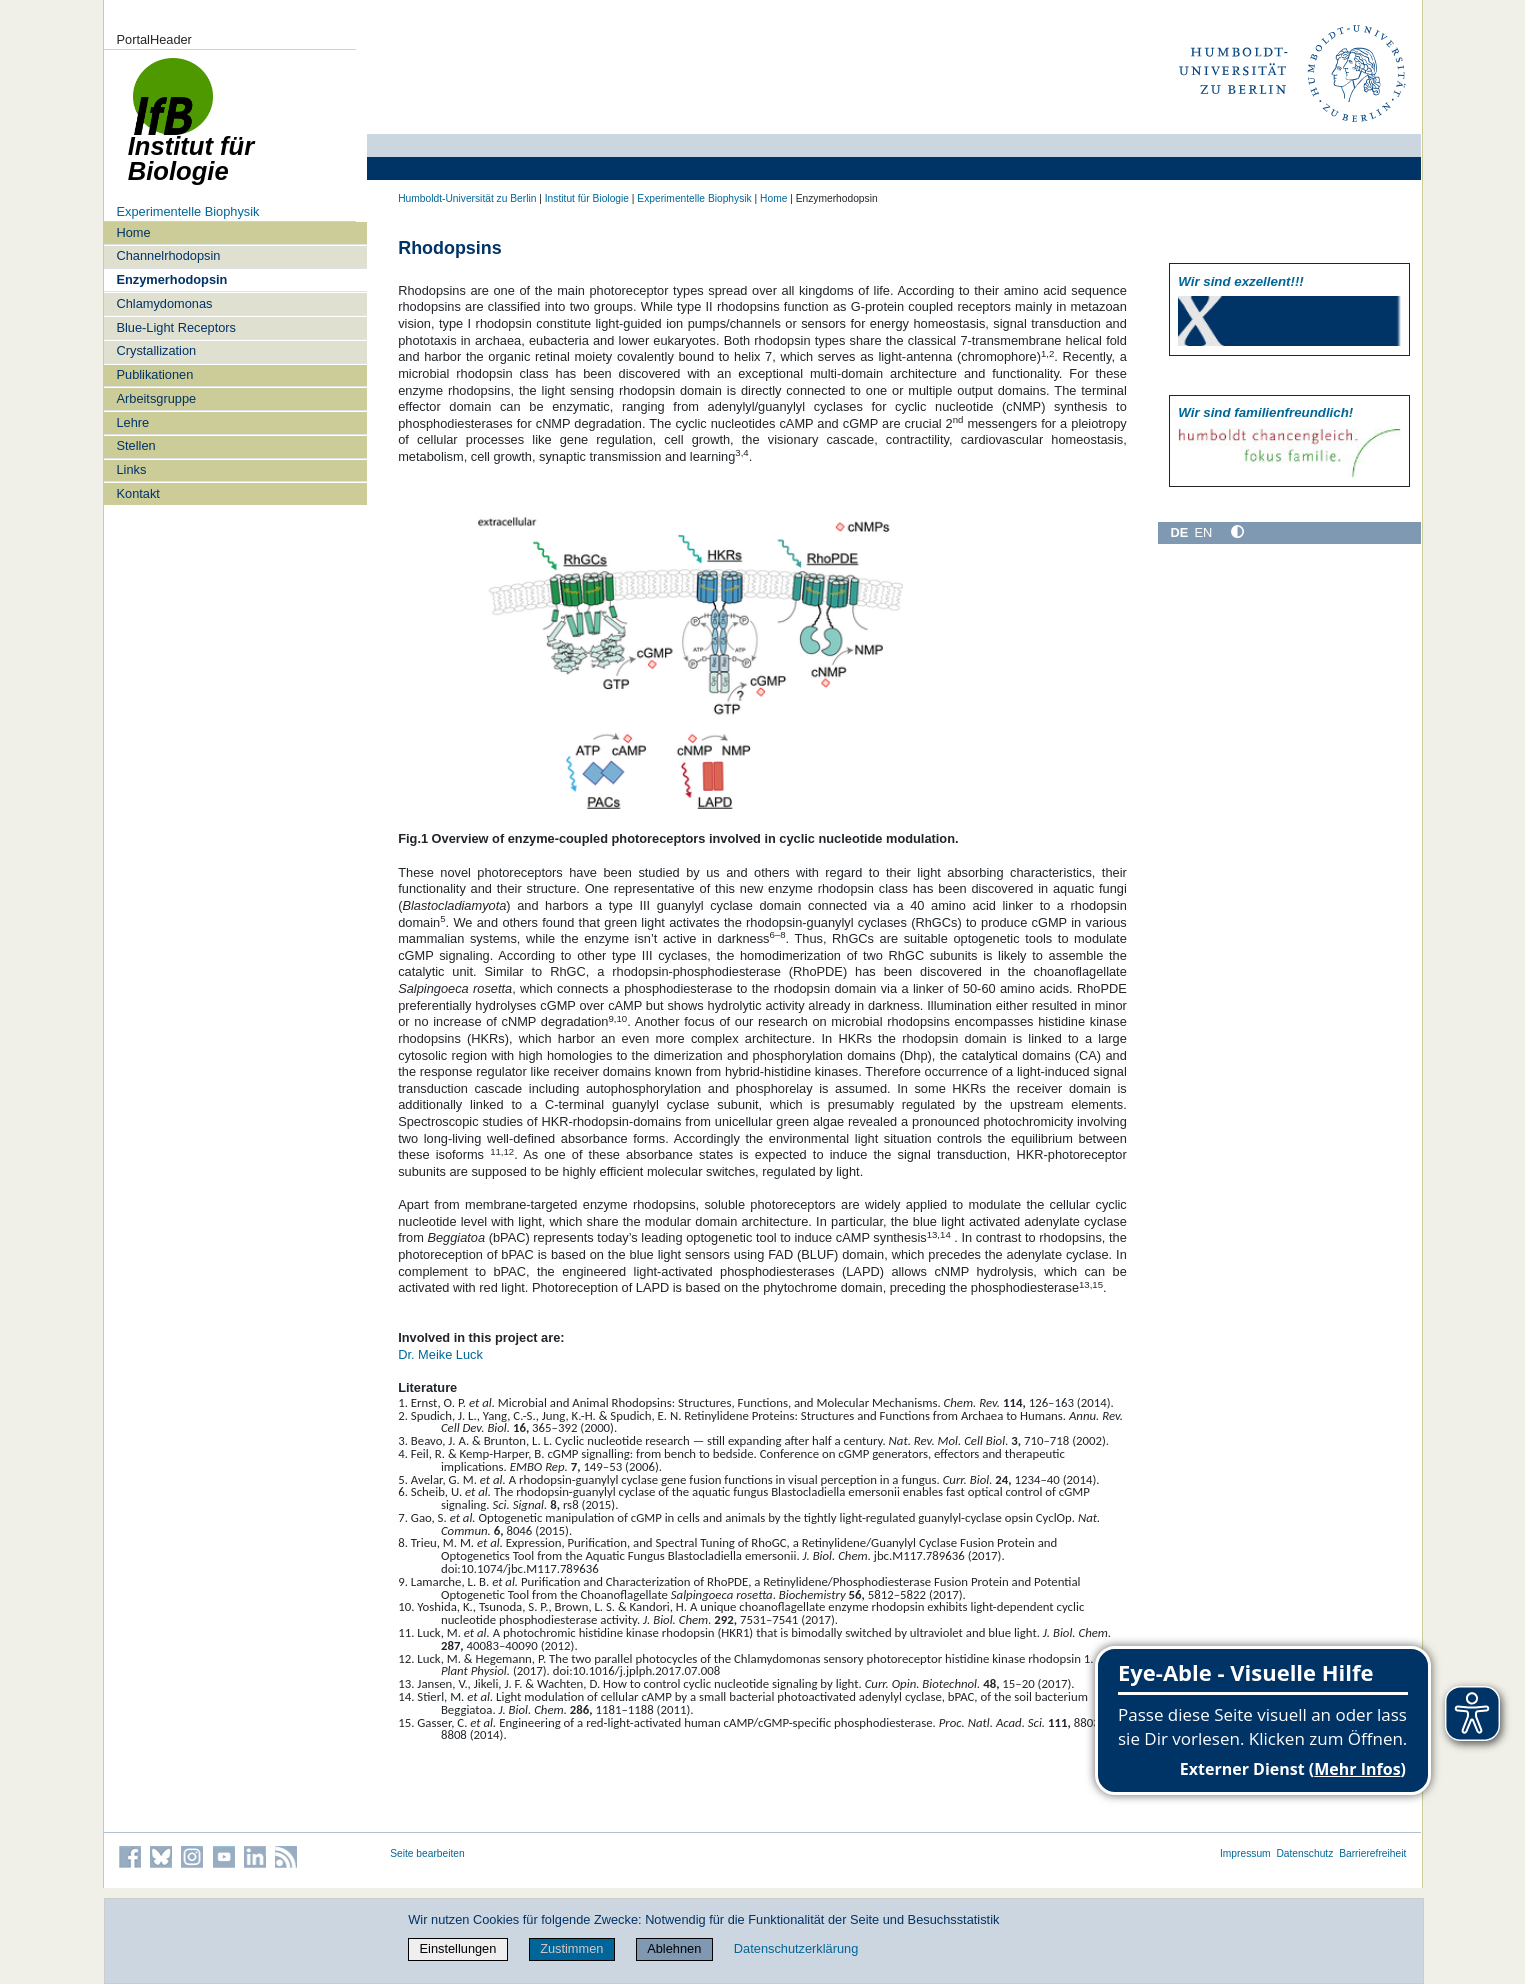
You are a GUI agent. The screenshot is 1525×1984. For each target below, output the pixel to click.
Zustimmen (571, 1948)
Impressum (1245, 1853)
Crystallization (156, 350)
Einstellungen (458, 1948)
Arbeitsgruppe (156, 398)
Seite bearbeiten (427, 1853)
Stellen (135, 445)
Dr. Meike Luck (440, 1354)
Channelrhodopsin (168, 255)
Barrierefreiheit (1372, 1853)
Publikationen (154, 374)
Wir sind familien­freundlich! (1265, 412)
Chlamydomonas (164, 303)
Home (133, 232)
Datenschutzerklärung (796, 1948)
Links (131, 469)
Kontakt (137, 493)
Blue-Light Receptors (176, 327)
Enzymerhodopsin (171, 279)
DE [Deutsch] (1180, 532)
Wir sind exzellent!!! (1240, 281)
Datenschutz (1304, 1853)
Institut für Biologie (587, 198)
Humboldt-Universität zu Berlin (467, 198)
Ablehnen (674, 1948)
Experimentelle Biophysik (187, 211)
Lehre (132, 422)
